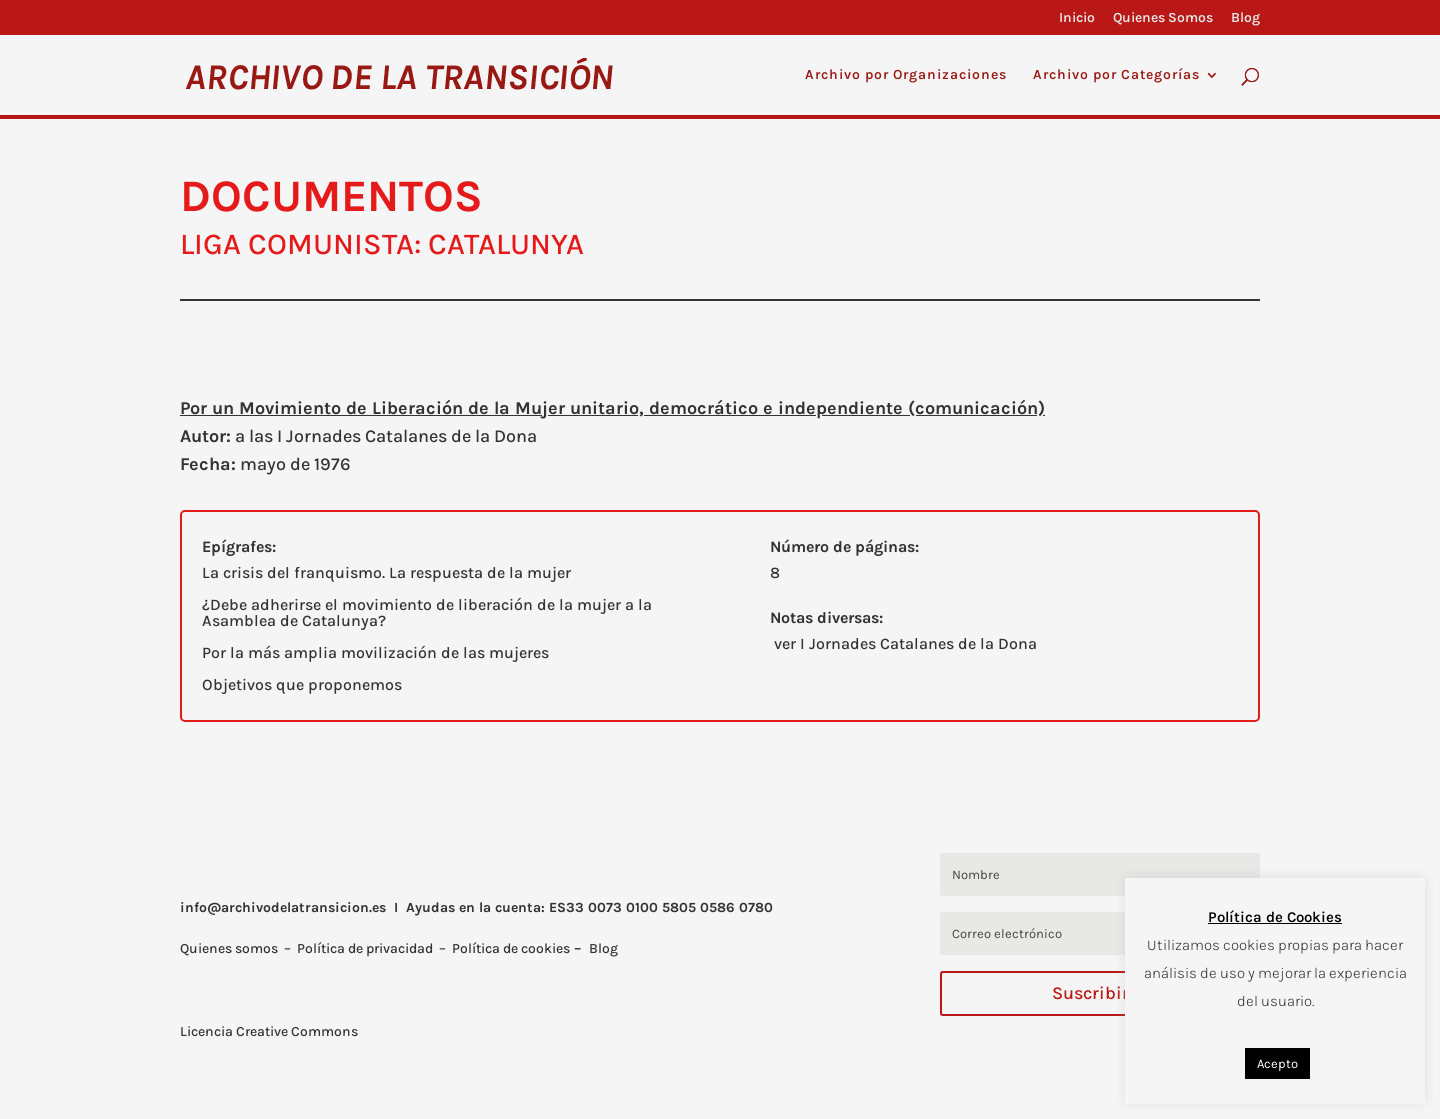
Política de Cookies (1275, 917)
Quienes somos (229, 948)
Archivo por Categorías (1116, 75)
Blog (1245, 18)
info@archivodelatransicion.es (283, 907)
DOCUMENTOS (331, 196)
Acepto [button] (1277, 1063)
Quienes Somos (1163, 18)
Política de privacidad (365, 948)
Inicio (1077, 18)
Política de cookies (511, 948)
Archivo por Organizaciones (906, 75)
